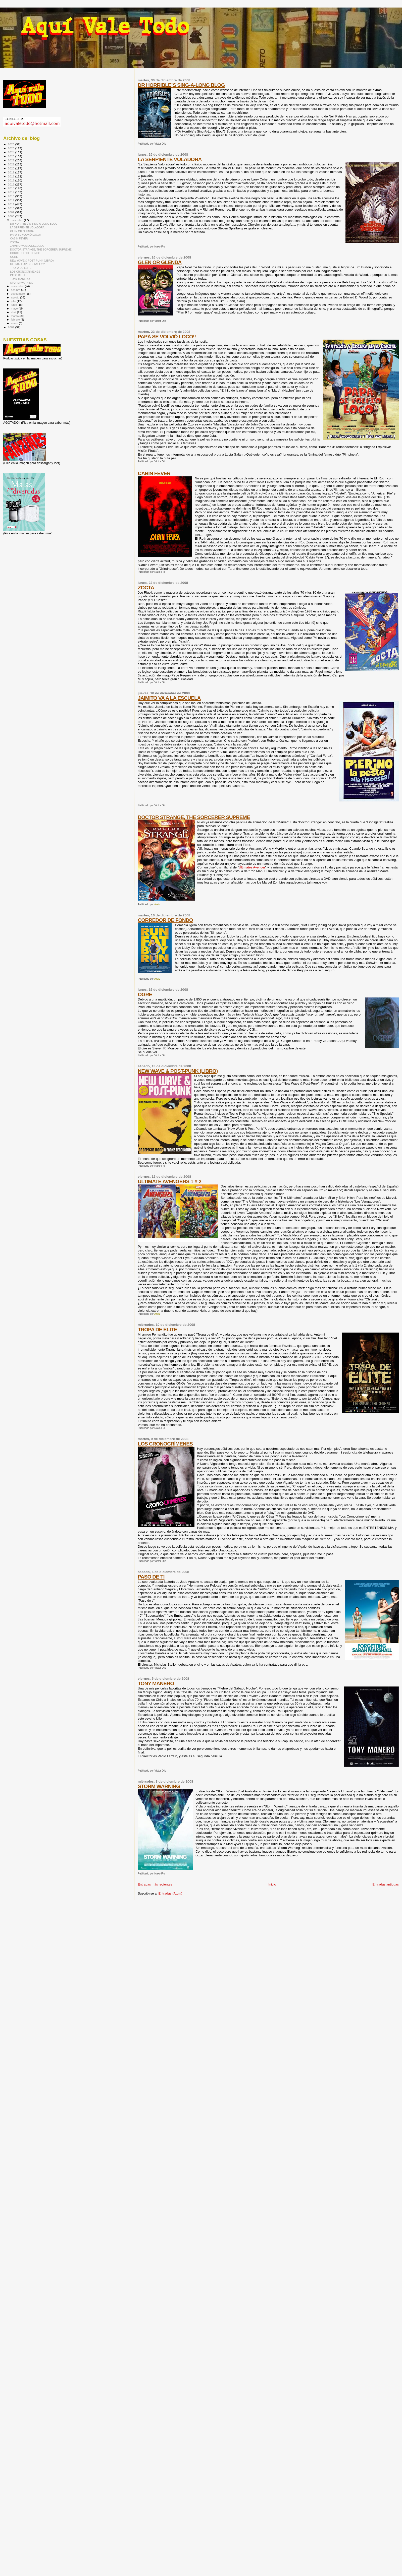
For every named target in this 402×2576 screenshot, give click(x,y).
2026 (11, 144)
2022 (11, 160)
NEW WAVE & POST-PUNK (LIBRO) (178, 1071)
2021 (11, 164)
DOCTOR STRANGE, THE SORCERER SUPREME (194, 817)
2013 (11, 196)
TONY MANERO (156, 1683)
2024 (11, 152)
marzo (15, 316)
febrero (16, 319)
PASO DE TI (151, 1577)
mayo (15, 308)
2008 (11, 216)
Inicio (272, 1884)
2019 (11, 172)
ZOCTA (146, 587)
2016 (11, 184)
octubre (16, 289)
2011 (11, 204)
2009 (11, 212)
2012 (11, 200)
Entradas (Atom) (170, 1893)
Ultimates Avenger (252, 867)
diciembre (17, 220)
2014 (11, 192)
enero (15, 323)
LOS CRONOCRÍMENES (165, 1444)
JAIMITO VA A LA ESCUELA (169, 698)
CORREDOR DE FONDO (165, 920)
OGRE (145, 994)
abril (14, 312)
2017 (11, 180)
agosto (15, 297)
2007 (11, 327)
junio (14, 304)
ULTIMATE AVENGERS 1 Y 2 (169, 1181)
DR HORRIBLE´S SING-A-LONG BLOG (181, 85)
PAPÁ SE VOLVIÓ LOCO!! (167, 336)
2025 (11, 148)
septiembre (18, 293)
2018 (11, 176)
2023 (11, 156)
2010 (11, 208)
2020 (11, 168)
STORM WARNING (159, 1786)
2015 (11, 188)
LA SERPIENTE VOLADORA (170, 159)
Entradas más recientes (155, 1884)
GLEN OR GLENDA (159, 262)
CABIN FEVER (154, 473)
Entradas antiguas (385, 1884)
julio (14, 301)
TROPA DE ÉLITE (157, 1329)
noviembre (18, 286)
